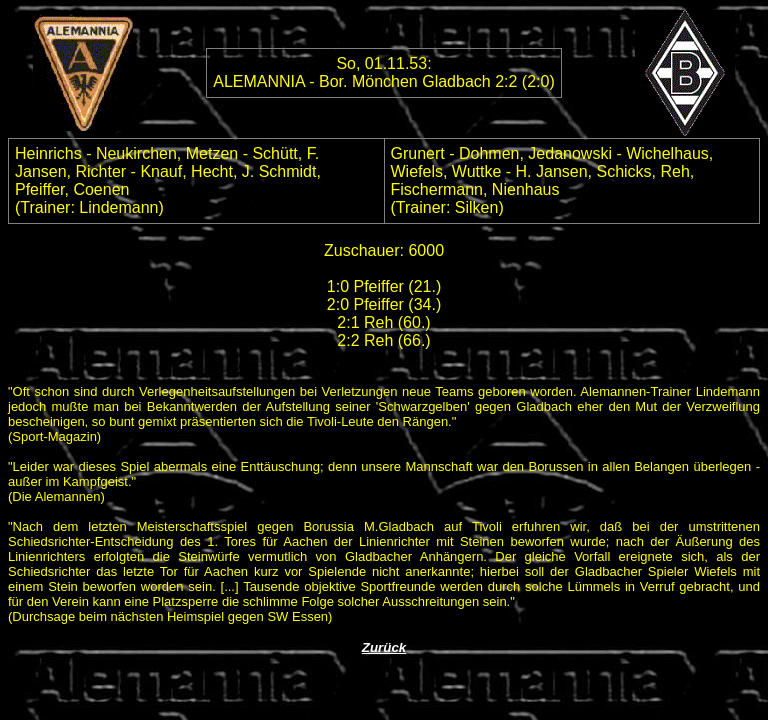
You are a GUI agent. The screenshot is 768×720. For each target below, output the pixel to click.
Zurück (384, 647)
